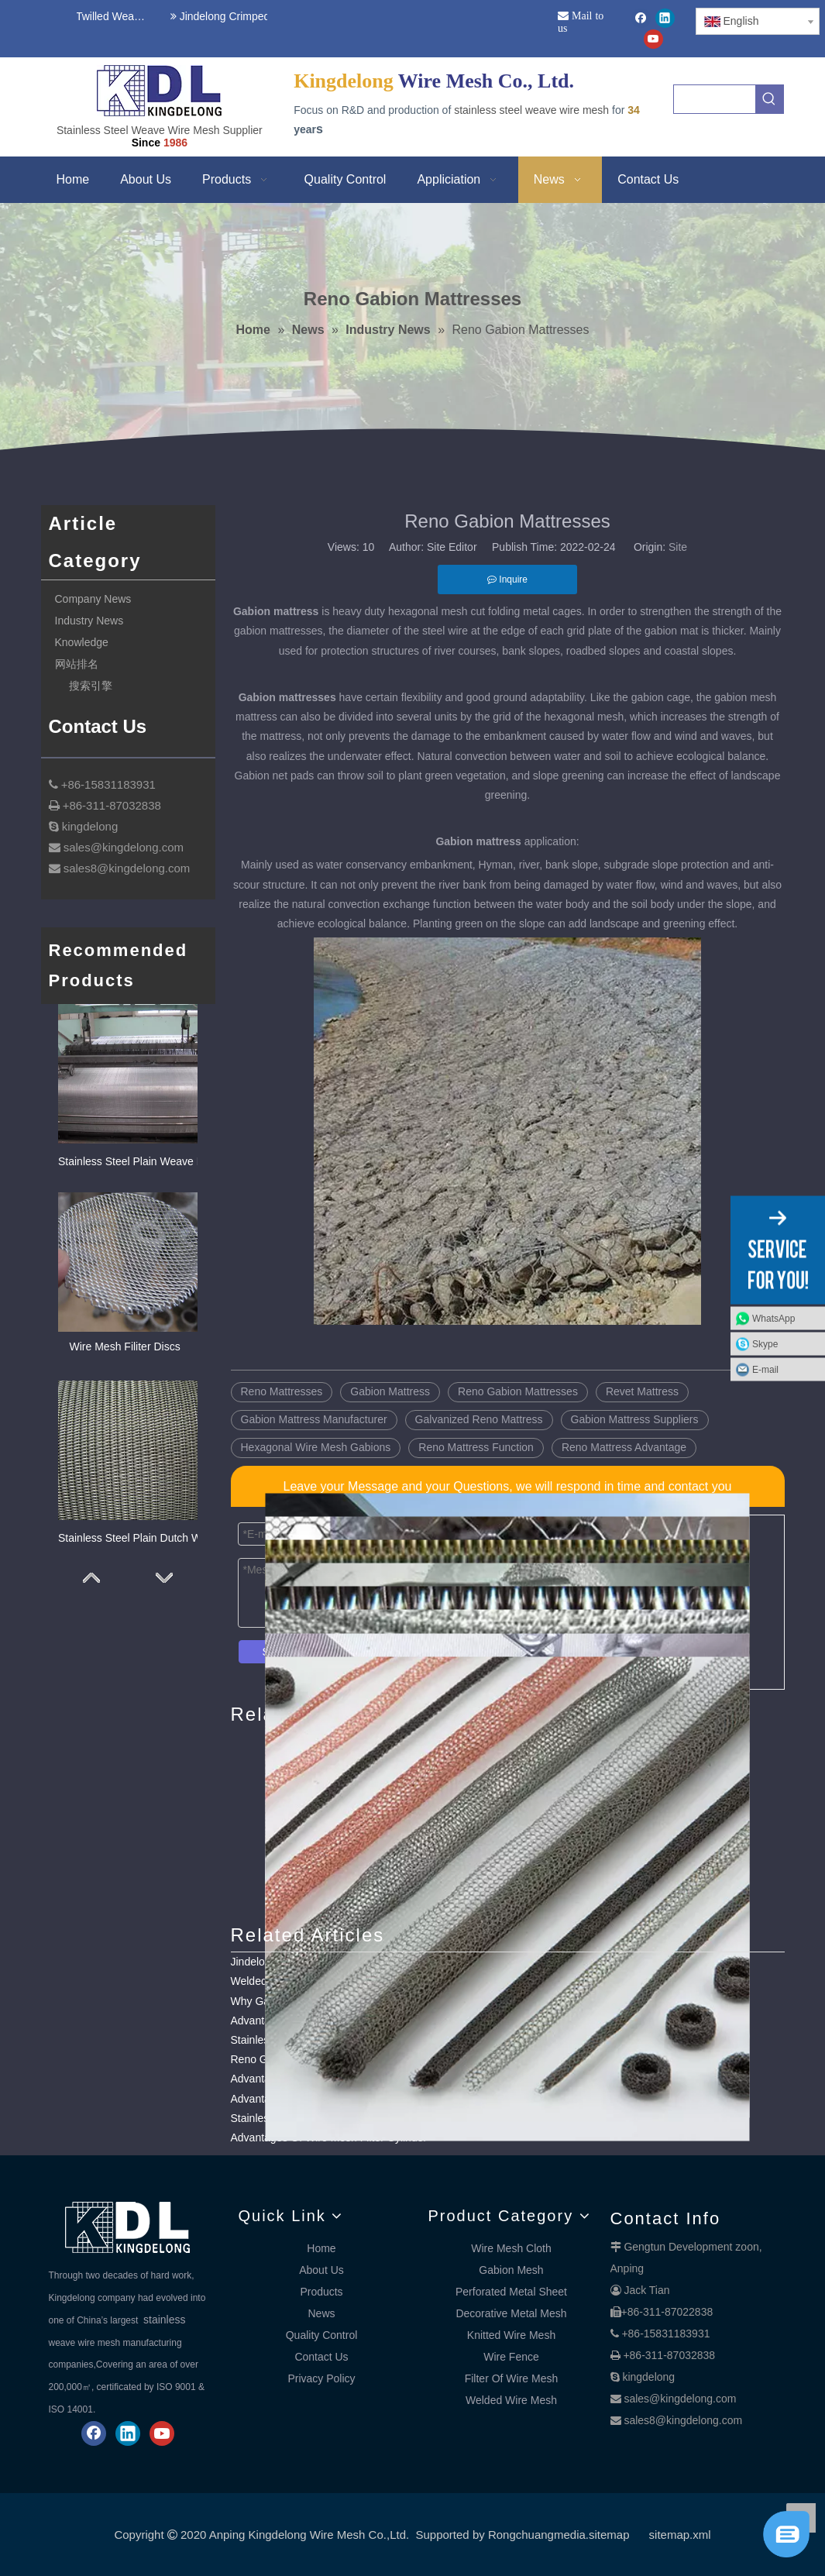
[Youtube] (653, 39)
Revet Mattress (642, 1391)
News (321, 2313)
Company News (93, 599)
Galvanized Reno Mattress (479, 1419)
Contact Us (321, 2357)
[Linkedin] (665, 18)
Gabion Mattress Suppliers (635, 1419)
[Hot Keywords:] (769, 99)
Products (321, 2291)
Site (678, 547)
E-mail (765, 1369)
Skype (765, 1343)
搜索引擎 (90, 685)
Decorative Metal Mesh (510, 2313)
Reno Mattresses (282, 1391)
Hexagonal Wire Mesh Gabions (316, 1447)
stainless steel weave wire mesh (531, 110)
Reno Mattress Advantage (624, 1447)
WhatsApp (773, 1317)
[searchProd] (714, 99)
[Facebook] (641, 18)
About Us (321, 2270)
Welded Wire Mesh (511, 2400)
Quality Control (322, 2335)
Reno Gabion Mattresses (518, 1391)
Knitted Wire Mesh (511, 2335)
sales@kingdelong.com (680, 2398)
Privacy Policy (321, 2378)
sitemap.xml (680, 2534)
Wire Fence (511, 2357)
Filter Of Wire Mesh (512, 2378)
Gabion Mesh (511, 2270)
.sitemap (608, 2534)
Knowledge (81, 642)
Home (321, 2248)
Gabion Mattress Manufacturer (314, 1419)
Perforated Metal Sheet (511, 2291)
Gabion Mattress (390, 1391)
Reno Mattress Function (476, 1447)
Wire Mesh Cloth (511, 2248)
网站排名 (76, 664)
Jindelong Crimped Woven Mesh (251, 16)
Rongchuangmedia (537, 2534)
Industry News (89, 620)
